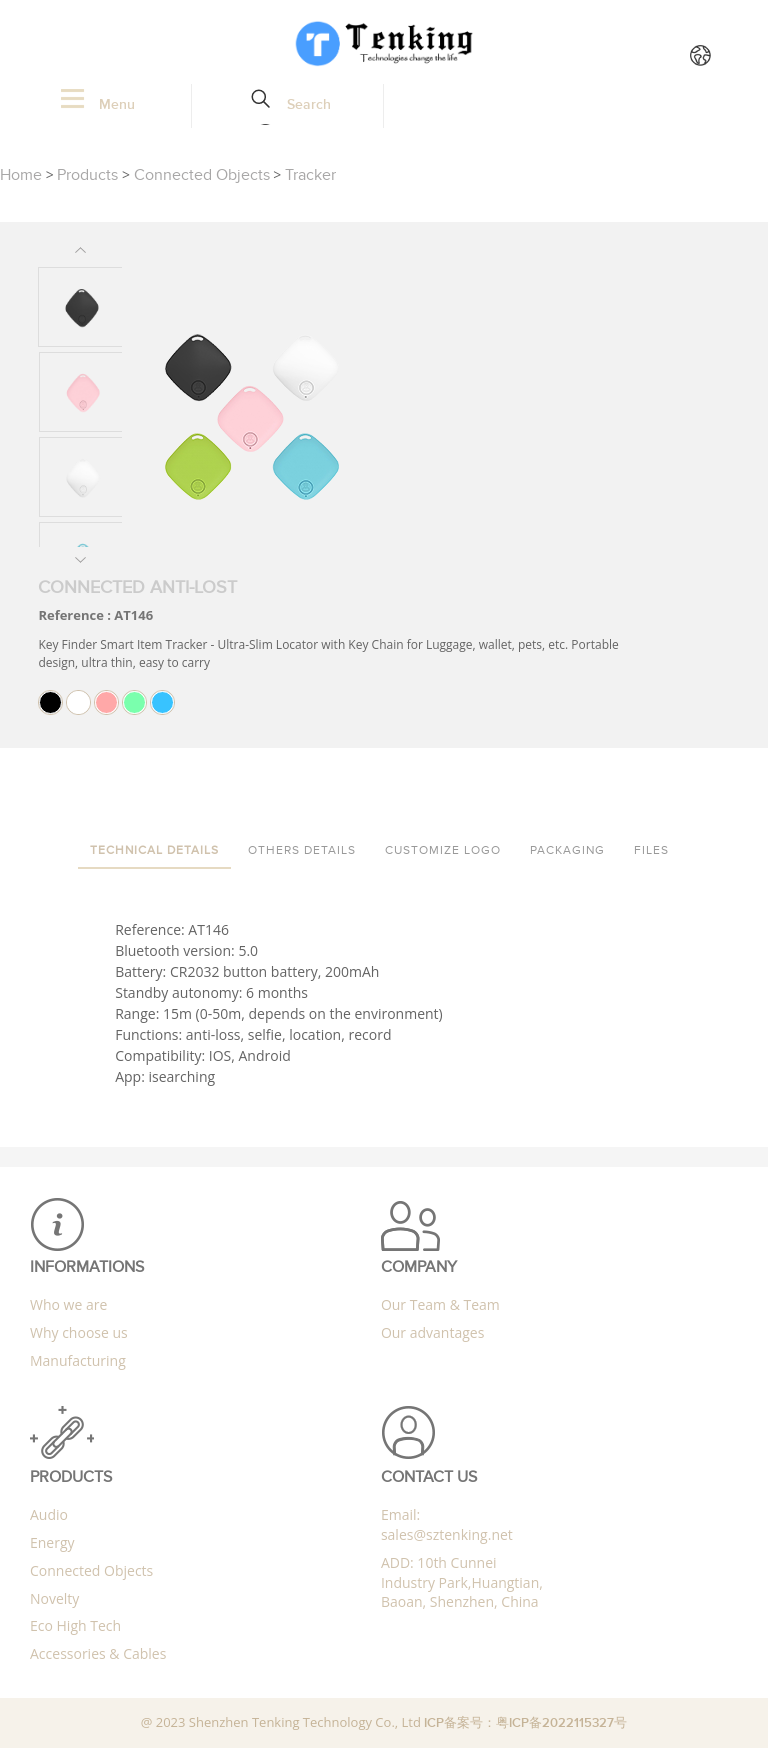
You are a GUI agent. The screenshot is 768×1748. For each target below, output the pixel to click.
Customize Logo (443, 850)
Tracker (310, 175)
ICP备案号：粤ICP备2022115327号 (525, 1723)
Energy (52, 1542)
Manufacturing (78, 1360)
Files (651, 850)
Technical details (154, 850)
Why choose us (79, 1332)
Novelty (54, 1598)
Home (21, 175)
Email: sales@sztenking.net (447, 1524)
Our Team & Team (440, 1304)
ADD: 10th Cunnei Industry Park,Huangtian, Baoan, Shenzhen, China (462, 1582)
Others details (302, 850)
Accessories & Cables (98, 1653)
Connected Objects (202, 175)
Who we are (68, 1304)
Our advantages (432, 1332)
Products (87, 175)
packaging (567, 850)
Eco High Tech (75, 1625)
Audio (49, 1514)
